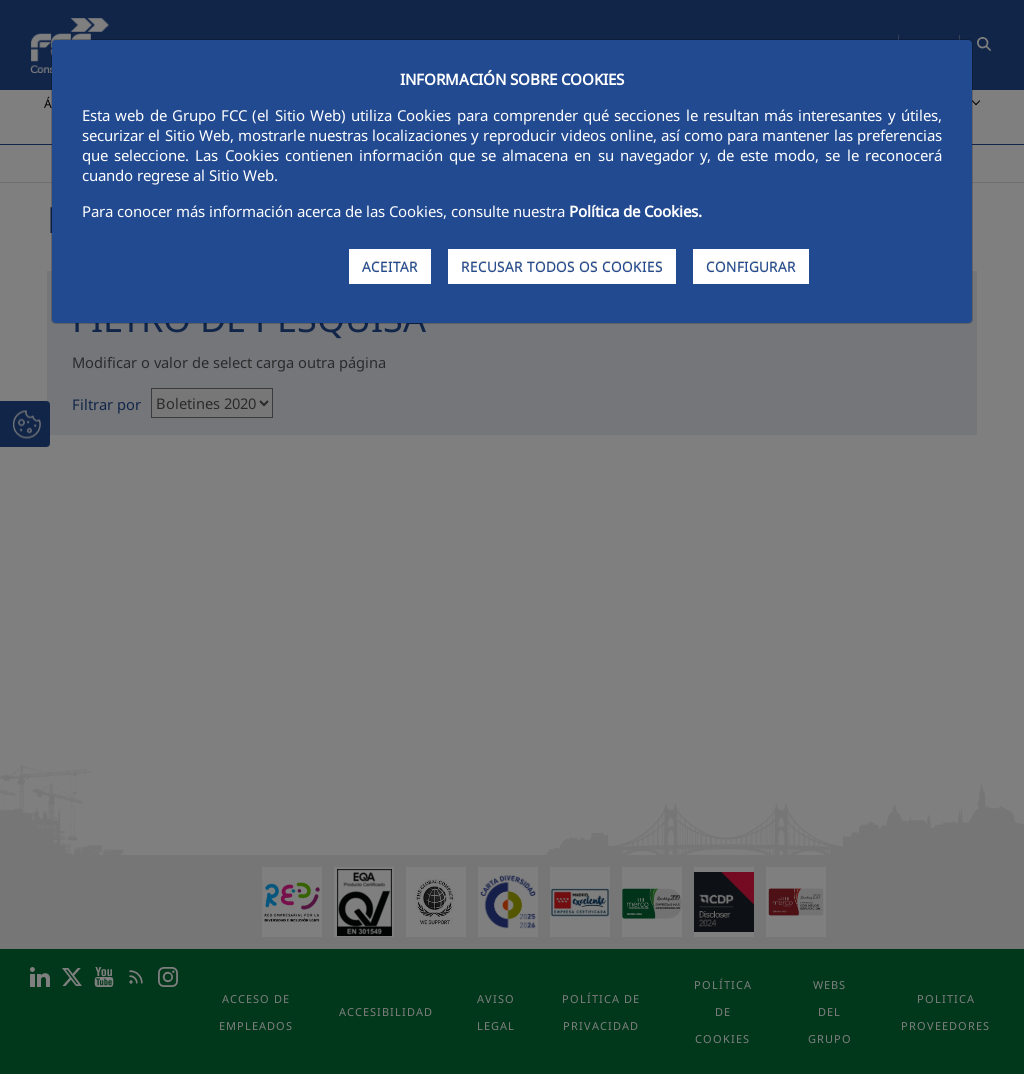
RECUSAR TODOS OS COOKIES (562, 266)
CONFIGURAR (751, 266)
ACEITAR (390, 266)
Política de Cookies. (635, 211)
